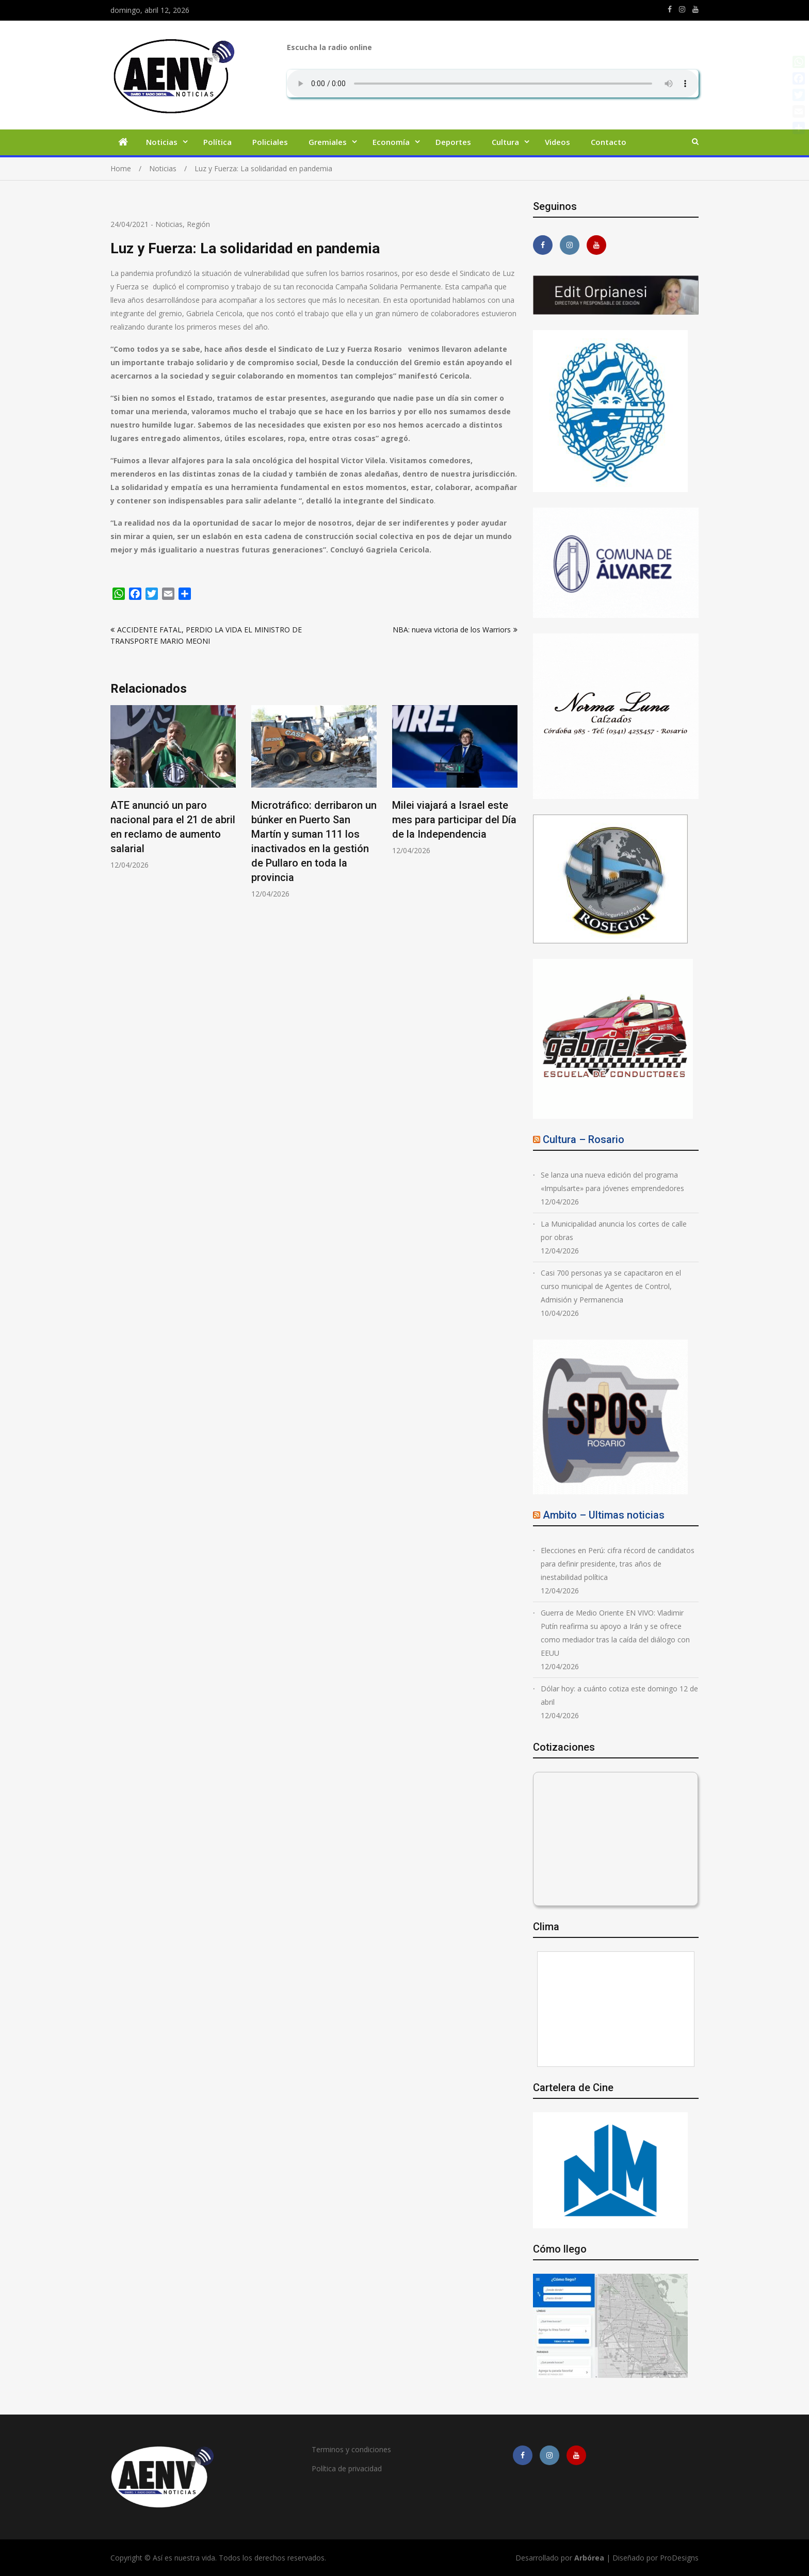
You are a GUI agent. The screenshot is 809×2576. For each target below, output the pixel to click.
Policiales (270, 142)
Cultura (505, 142)
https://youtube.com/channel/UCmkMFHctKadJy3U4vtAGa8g (695, 9)
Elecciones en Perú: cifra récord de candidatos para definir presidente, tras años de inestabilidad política (617, 1563)
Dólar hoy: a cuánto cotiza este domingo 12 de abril (619, 1695)
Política (217, 142)
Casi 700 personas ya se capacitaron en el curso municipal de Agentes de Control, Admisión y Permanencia (611, 1286)
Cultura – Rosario (583, 1139)
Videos (557, 142)
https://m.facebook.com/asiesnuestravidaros (670, 9)
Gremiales (328, 142)
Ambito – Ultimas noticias (604, 1515)
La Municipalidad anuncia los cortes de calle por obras (614, 1230)
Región (198, 224)
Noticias (161, 142)
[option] (173, 787)
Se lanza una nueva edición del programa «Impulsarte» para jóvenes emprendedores (612, 1181)
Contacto (608, 142)
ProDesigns (679, 2558)
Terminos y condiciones (351, 2449)
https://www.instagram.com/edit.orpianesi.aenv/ (682, 9)
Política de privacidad (347, 2468)
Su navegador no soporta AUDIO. (493, 83)
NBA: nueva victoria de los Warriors (452, 629)
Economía (391, 142)
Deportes (453, 142)
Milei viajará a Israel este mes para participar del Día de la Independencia (454, 819)
